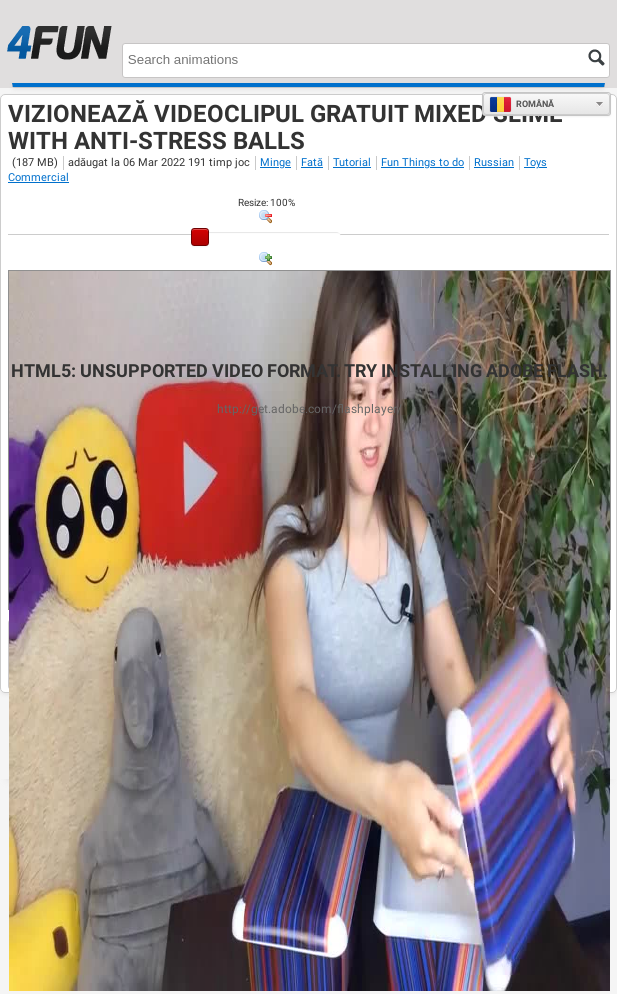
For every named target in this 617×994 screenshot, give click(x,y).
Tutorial (352, 162)
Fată (312, 162)
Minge (275, 162)
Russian (494, 162)
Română (521, 104)
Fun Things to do (422, 162)
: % (266, 202)
